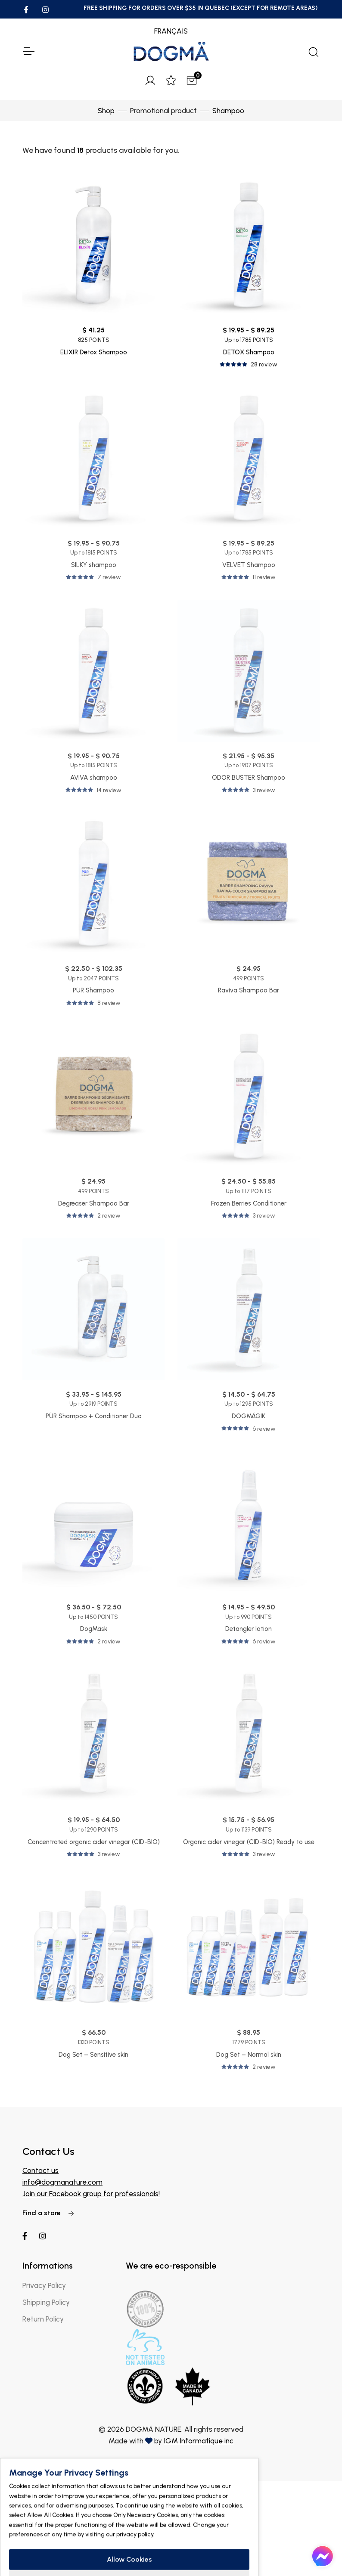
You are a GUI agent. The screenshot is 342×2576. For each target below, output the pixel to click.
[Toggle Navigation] (28, 51)
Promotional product (163, 110)
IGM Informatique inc (198, 2441)
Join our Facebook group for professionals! (91, 2193)
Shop (106, 110)
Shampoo (228, 110)
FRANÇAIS (171, 31)
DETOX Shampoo (248, 352)
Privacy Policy (44, 2285)
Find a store (48, 2213)
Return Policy (43, 2319)
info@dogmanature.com (62, 2182)
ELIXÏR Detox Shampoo (93, 352)
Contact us (40, 2170)
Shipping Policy (46, 2302)
